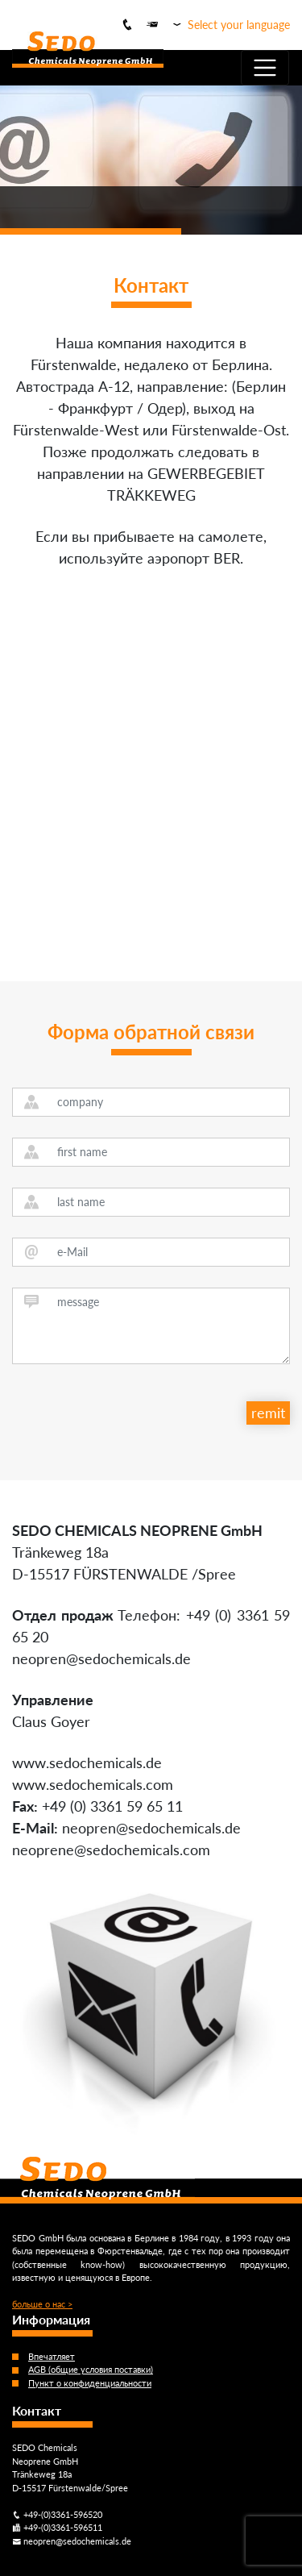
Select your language (239, 24)
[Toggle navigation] (265, 67)
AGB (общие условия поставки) (90, 2369)
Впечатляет (51, 2356)
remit (268, 1412)
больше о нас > (42, 2304)
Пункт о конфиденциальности (89, 2383)
